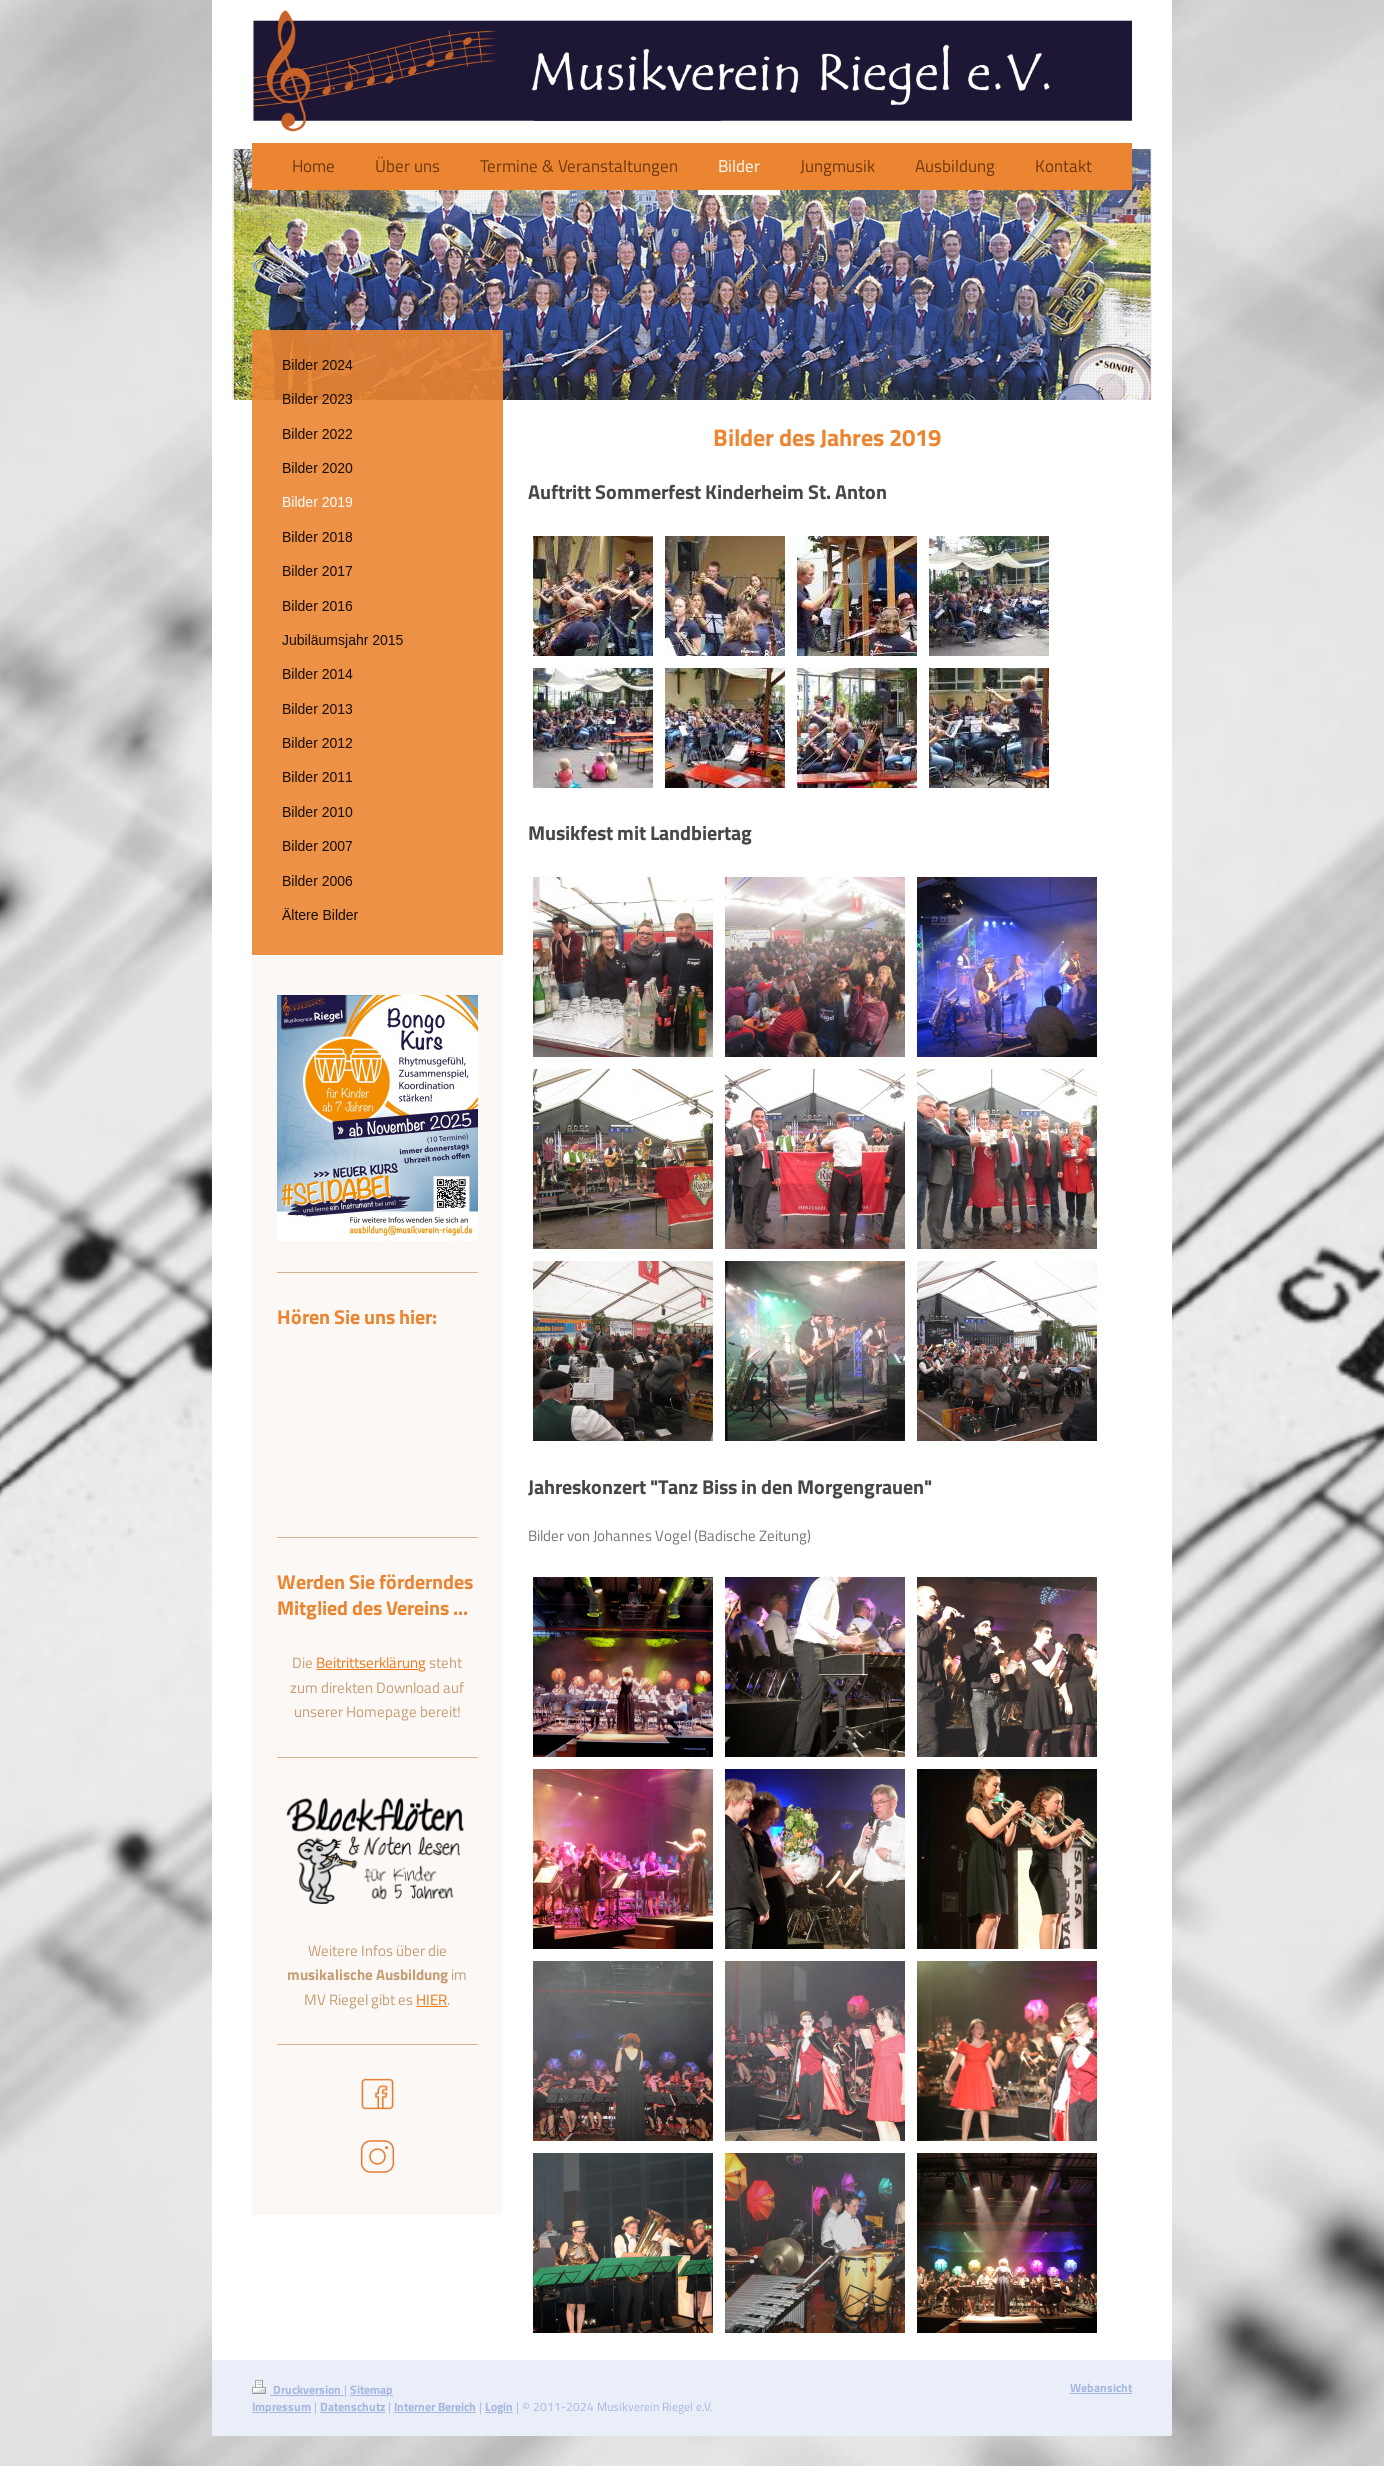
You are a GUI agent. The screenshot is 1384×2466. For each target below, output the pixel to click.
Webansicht (1101, 2387)
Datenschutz (352, 2406)
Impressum (281, 2406)
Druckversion (298, 2389)
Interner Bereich (435, 2406)
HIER (431, 1999)
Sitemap (371, 2389)
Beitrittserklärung (371, 1662)
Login (499, 2406)
